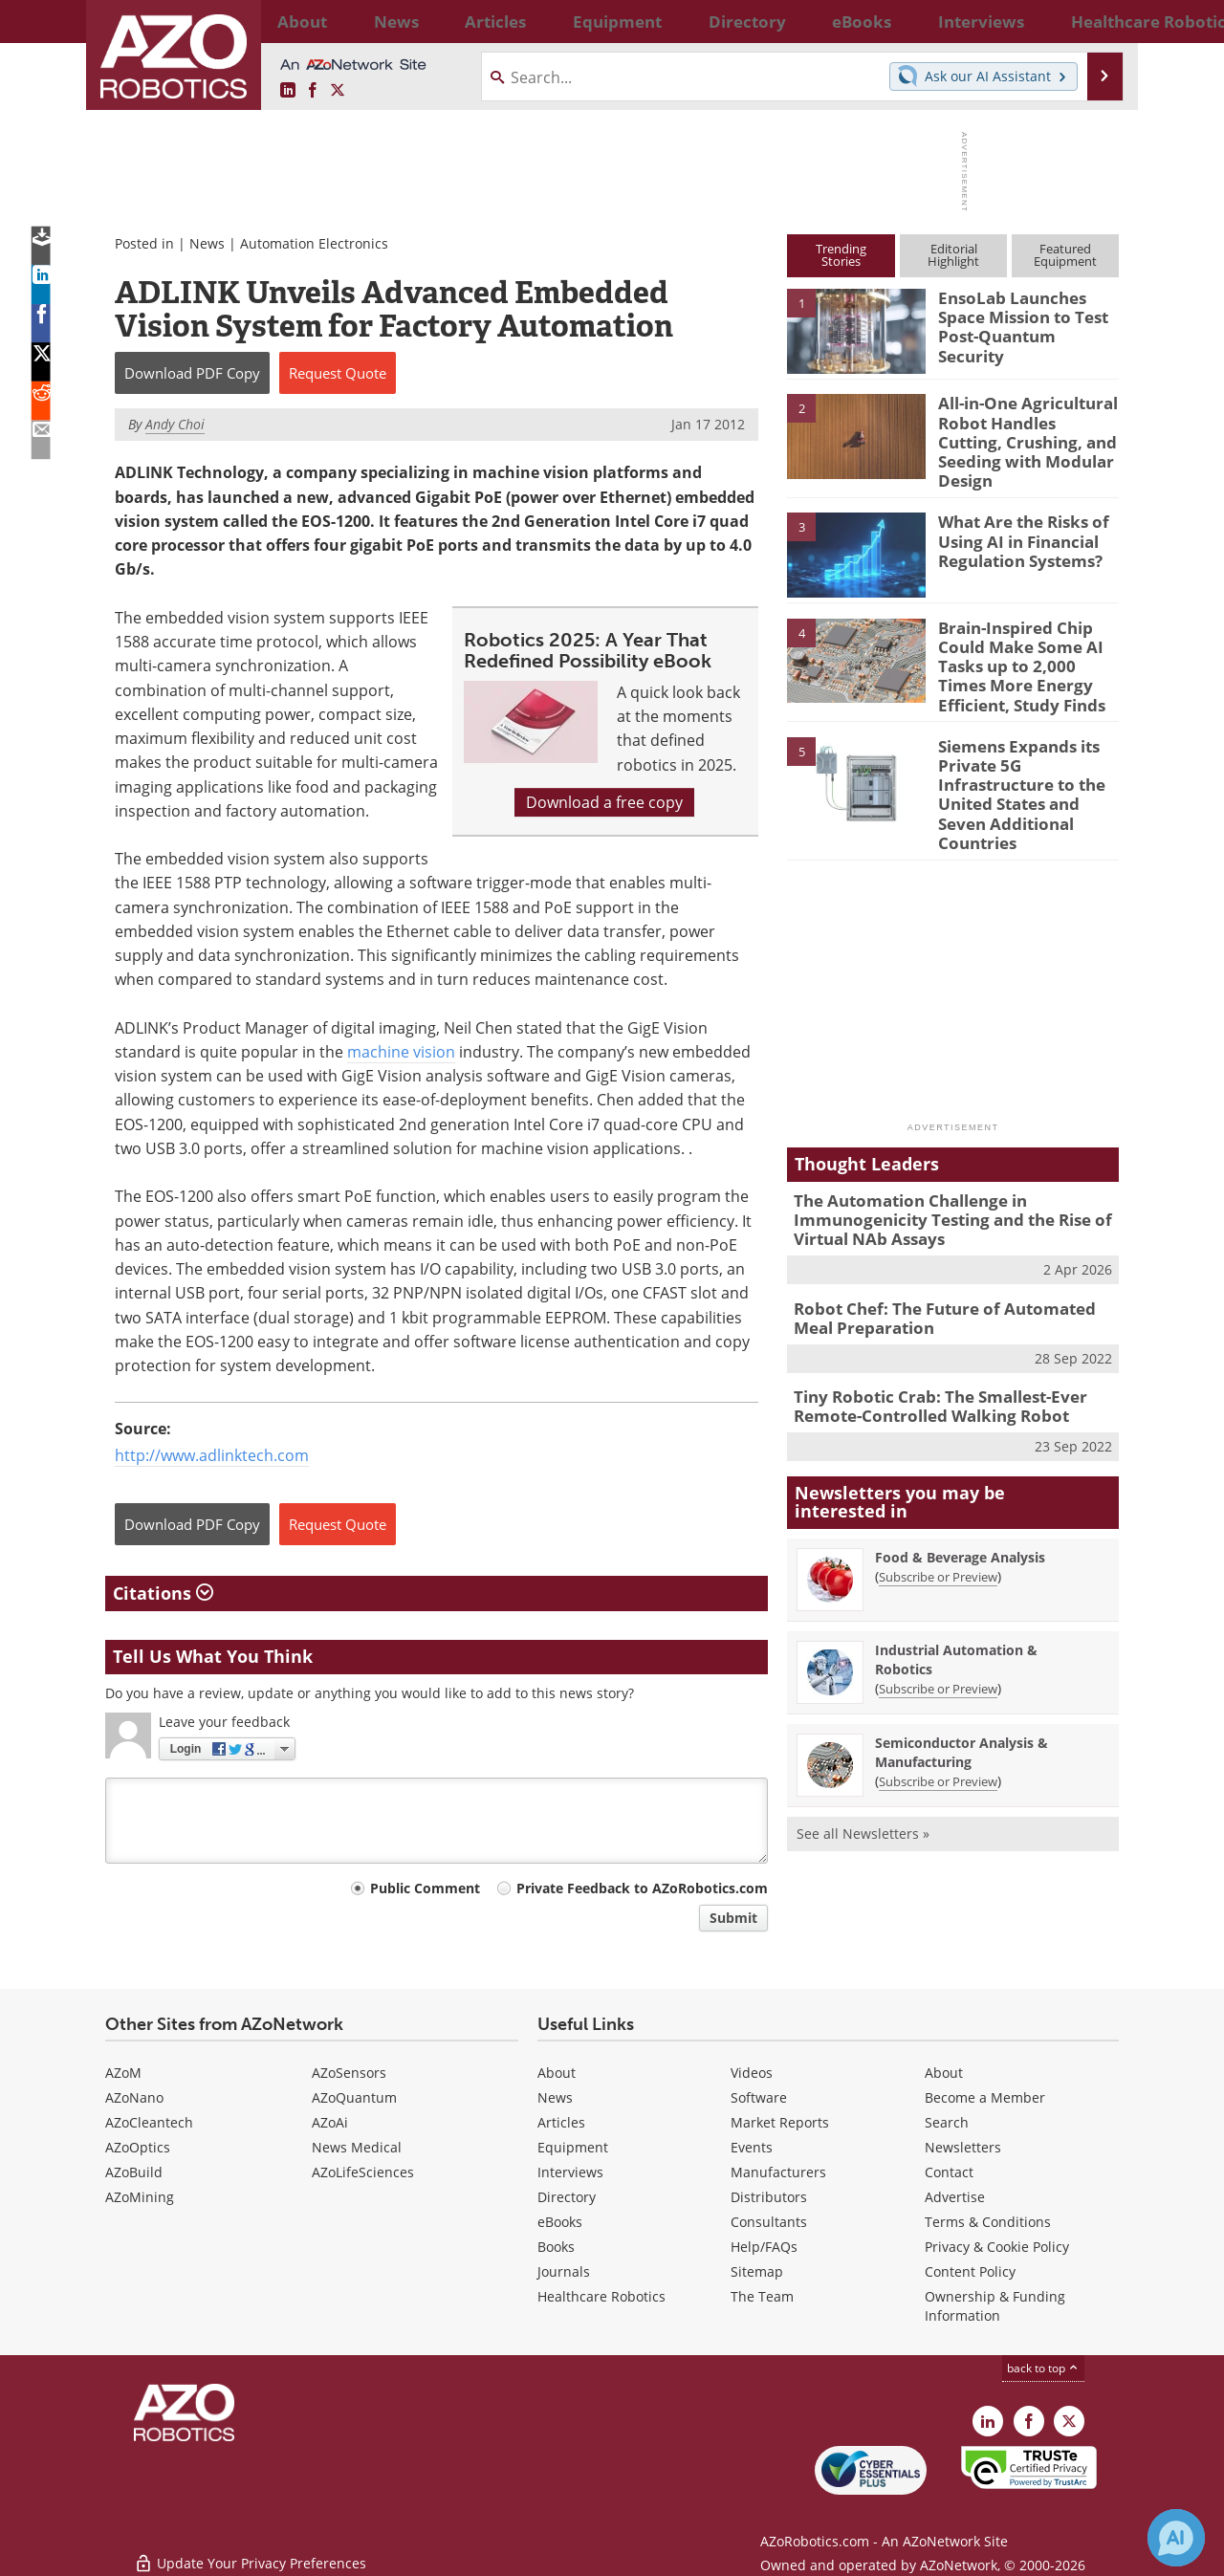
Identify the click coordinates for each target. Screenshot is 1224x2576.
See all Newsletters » (863, 1766)
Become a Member (985, 2097)
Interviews (570, 2172)
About (556, 2072)
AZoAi (330, 2122)
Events (752, 2147)
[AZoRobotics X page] (337, 90)
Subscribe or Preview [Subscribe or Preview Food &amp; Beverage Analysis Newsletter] (938, 1508)
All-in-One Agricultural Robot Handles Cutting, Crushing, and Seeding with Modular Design (1021, 428)
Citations (163, 1593)
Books (556, 2247)
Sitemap (757, 2271)
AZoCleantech (149, 2122)
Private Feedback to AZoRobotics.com (642, 1888)
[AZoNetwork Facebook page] (312, 90)
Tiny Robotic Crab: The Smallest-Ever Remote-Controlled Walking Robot (927, 1340)
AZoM (123, 2072)
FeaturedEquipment (1065, 255)
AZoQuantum (354, 2097)
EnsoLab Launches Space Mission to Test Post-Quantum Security (1026, 314)
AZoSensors (349, 2072)
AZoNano (134, 2097)
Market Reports (780, 2122)
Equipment (572, 2147)
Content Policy (970, 2271)
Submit (733, 1918)
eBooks (559, 2222)
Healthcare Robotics (601, 2296)
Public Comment (425, 1888)
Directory (566, 2197)
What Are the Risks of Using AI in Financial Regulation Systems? (1015, 526)
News (207, 243)
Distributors (769, 2197)
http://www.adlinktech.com (212, 1455)
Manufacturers (778, 2172)
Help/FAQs (764, 2247)
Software (759, 2097)
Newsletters (963, 2147)
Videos (752, 2072)
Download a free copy (604, 802)
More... (1098, 21)
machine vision (401, 1051)
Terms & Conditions (988, 2222)
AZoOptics (137, 2147)
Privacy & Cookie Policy (997, 2247)
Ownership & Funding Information (995, 2306)
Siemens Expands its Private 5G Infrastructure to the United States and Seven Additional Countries (1026, 756)
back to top (1043, 2368)
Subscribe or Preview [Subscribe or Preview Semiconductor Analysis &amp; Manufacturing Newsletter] (938, 1713)
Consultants (769, 2222)
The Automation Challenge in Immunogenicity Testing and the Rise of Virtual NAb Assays (938, 1163)
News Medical (357, 2147)
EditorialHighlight (953, 255)
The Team (762, 2296)
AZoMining (139, 2197)
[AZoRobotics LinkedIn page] (287, 90)
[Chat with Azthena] (1176, 2537)
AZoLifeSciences (363, 2172)
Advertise (955, 2197)
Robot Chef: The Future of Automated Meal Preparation (949, 1256)
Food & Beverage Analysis (960, 1489)
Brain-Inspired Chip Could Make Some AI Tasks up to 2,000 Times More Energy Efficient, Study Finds (1023, 648)
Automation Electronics (314, 243)
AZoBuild (134, 2172)
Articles (561, 2122)
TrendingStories (841, 255)
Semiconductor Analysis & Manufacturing (961, 1684)
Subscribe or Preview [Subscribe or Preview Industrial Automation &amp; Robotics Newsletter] (938, 1620)
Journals (563, 2271)
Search (947, 2122)
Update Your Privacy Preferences (250, 2552)
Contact (949, 2172)
